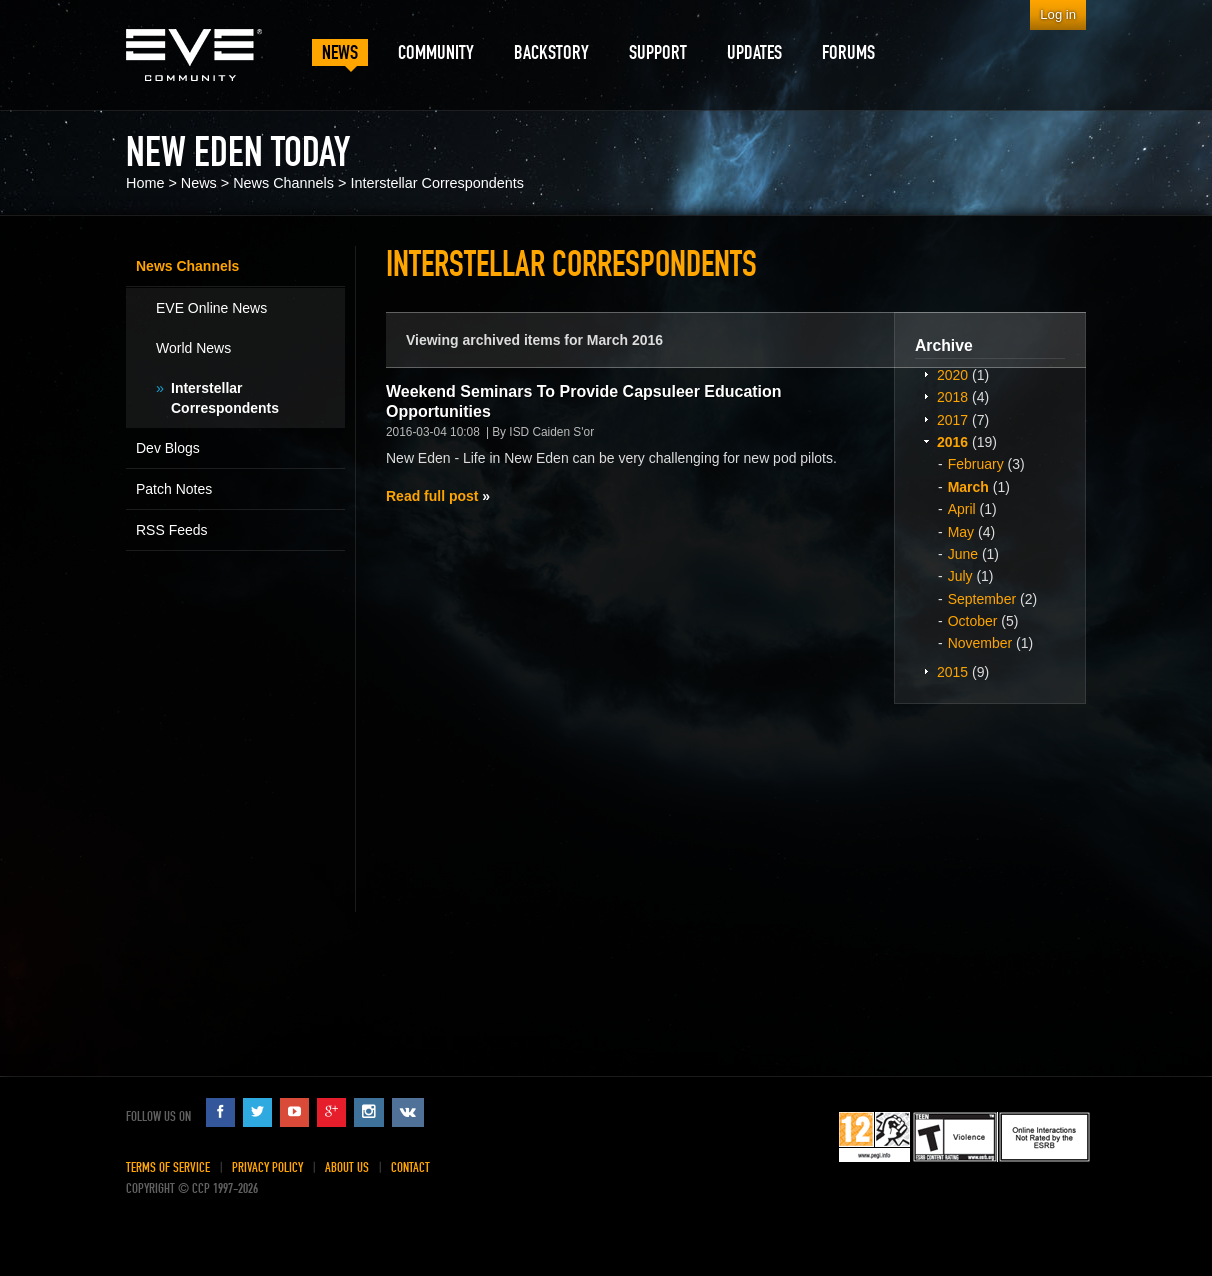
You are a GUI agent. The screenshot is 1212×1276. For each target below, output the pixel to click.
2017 (952, 420)
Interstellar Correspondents (437, 183)
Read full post (432, 496)
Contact (410, 1167)
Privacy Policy (267, 1167)
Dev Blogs (168, 448)
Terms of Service (168, 1167)
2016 (952, 442)
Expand (926, 374)
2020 (952, 375)
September (982, 599)
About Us (347, 1167)
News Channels (283, 183)
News (199, 183)
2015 (952, 672)
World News (193, 348)
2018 (952, 397)
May (961, 532)
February (976, 464)
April (962, 509)
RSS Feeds (172, 530)
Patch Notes (174, 489)
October (973, 621)
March (968, 487)
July (960, 576)
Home (145, 183)
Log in (1058, 14)
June (963, 554)
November (980, 643)
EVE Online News (211, 308)
